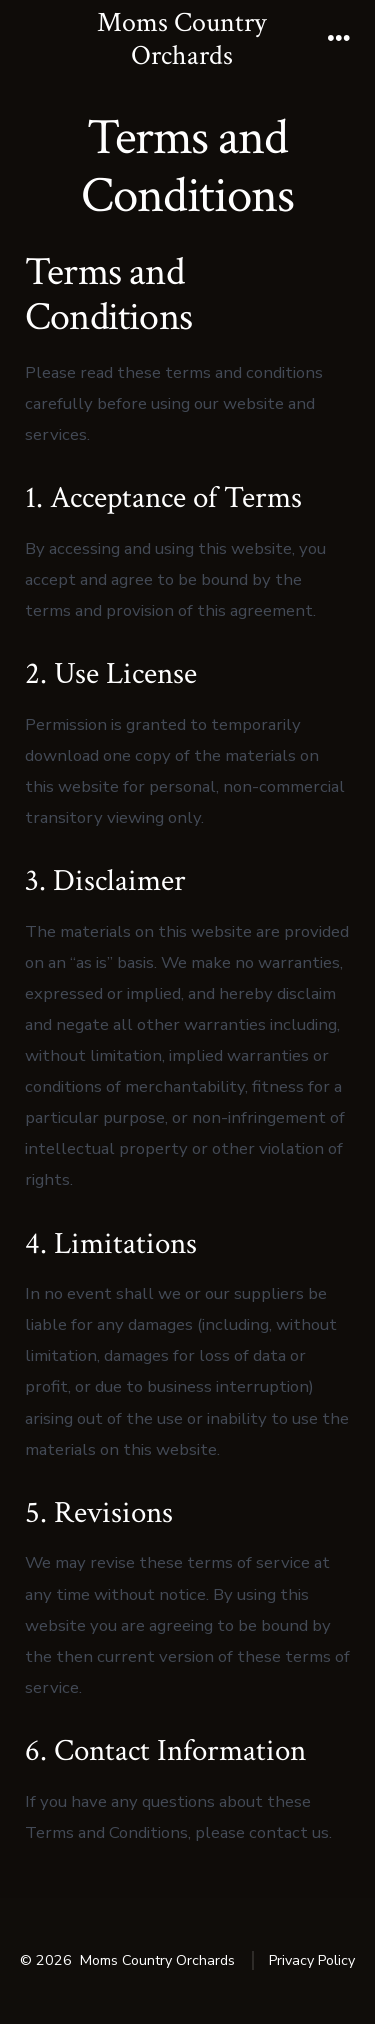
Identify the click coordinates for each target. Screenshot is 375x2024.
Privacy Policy (312, 1960)
